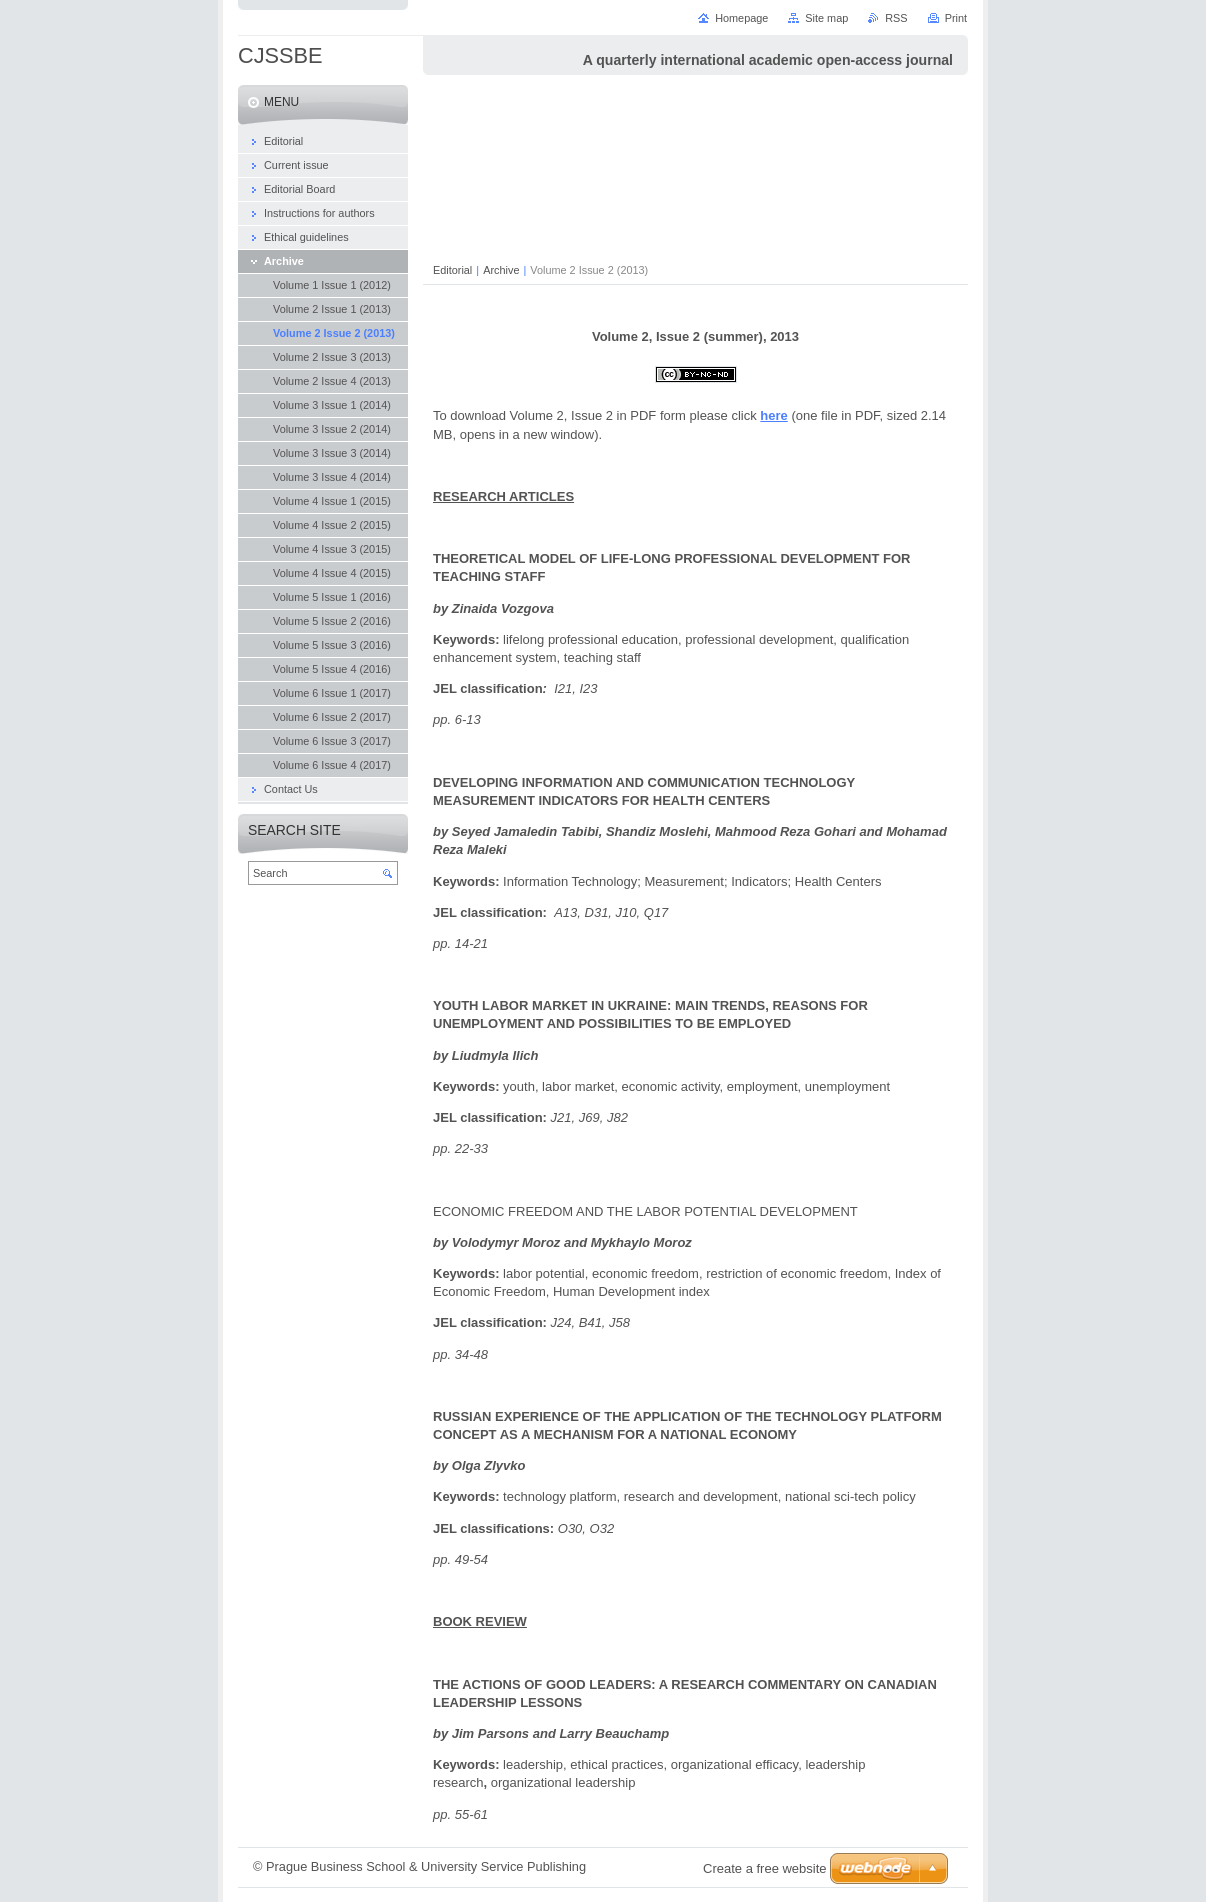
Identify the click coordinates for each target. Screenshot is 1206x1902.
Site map (826, 18)
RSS (896, 18)
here (773, 415)
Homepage (741, 18)
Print (956, 18)
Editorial (452, 270)
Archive (501, 270)
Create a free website (765, 1868)
